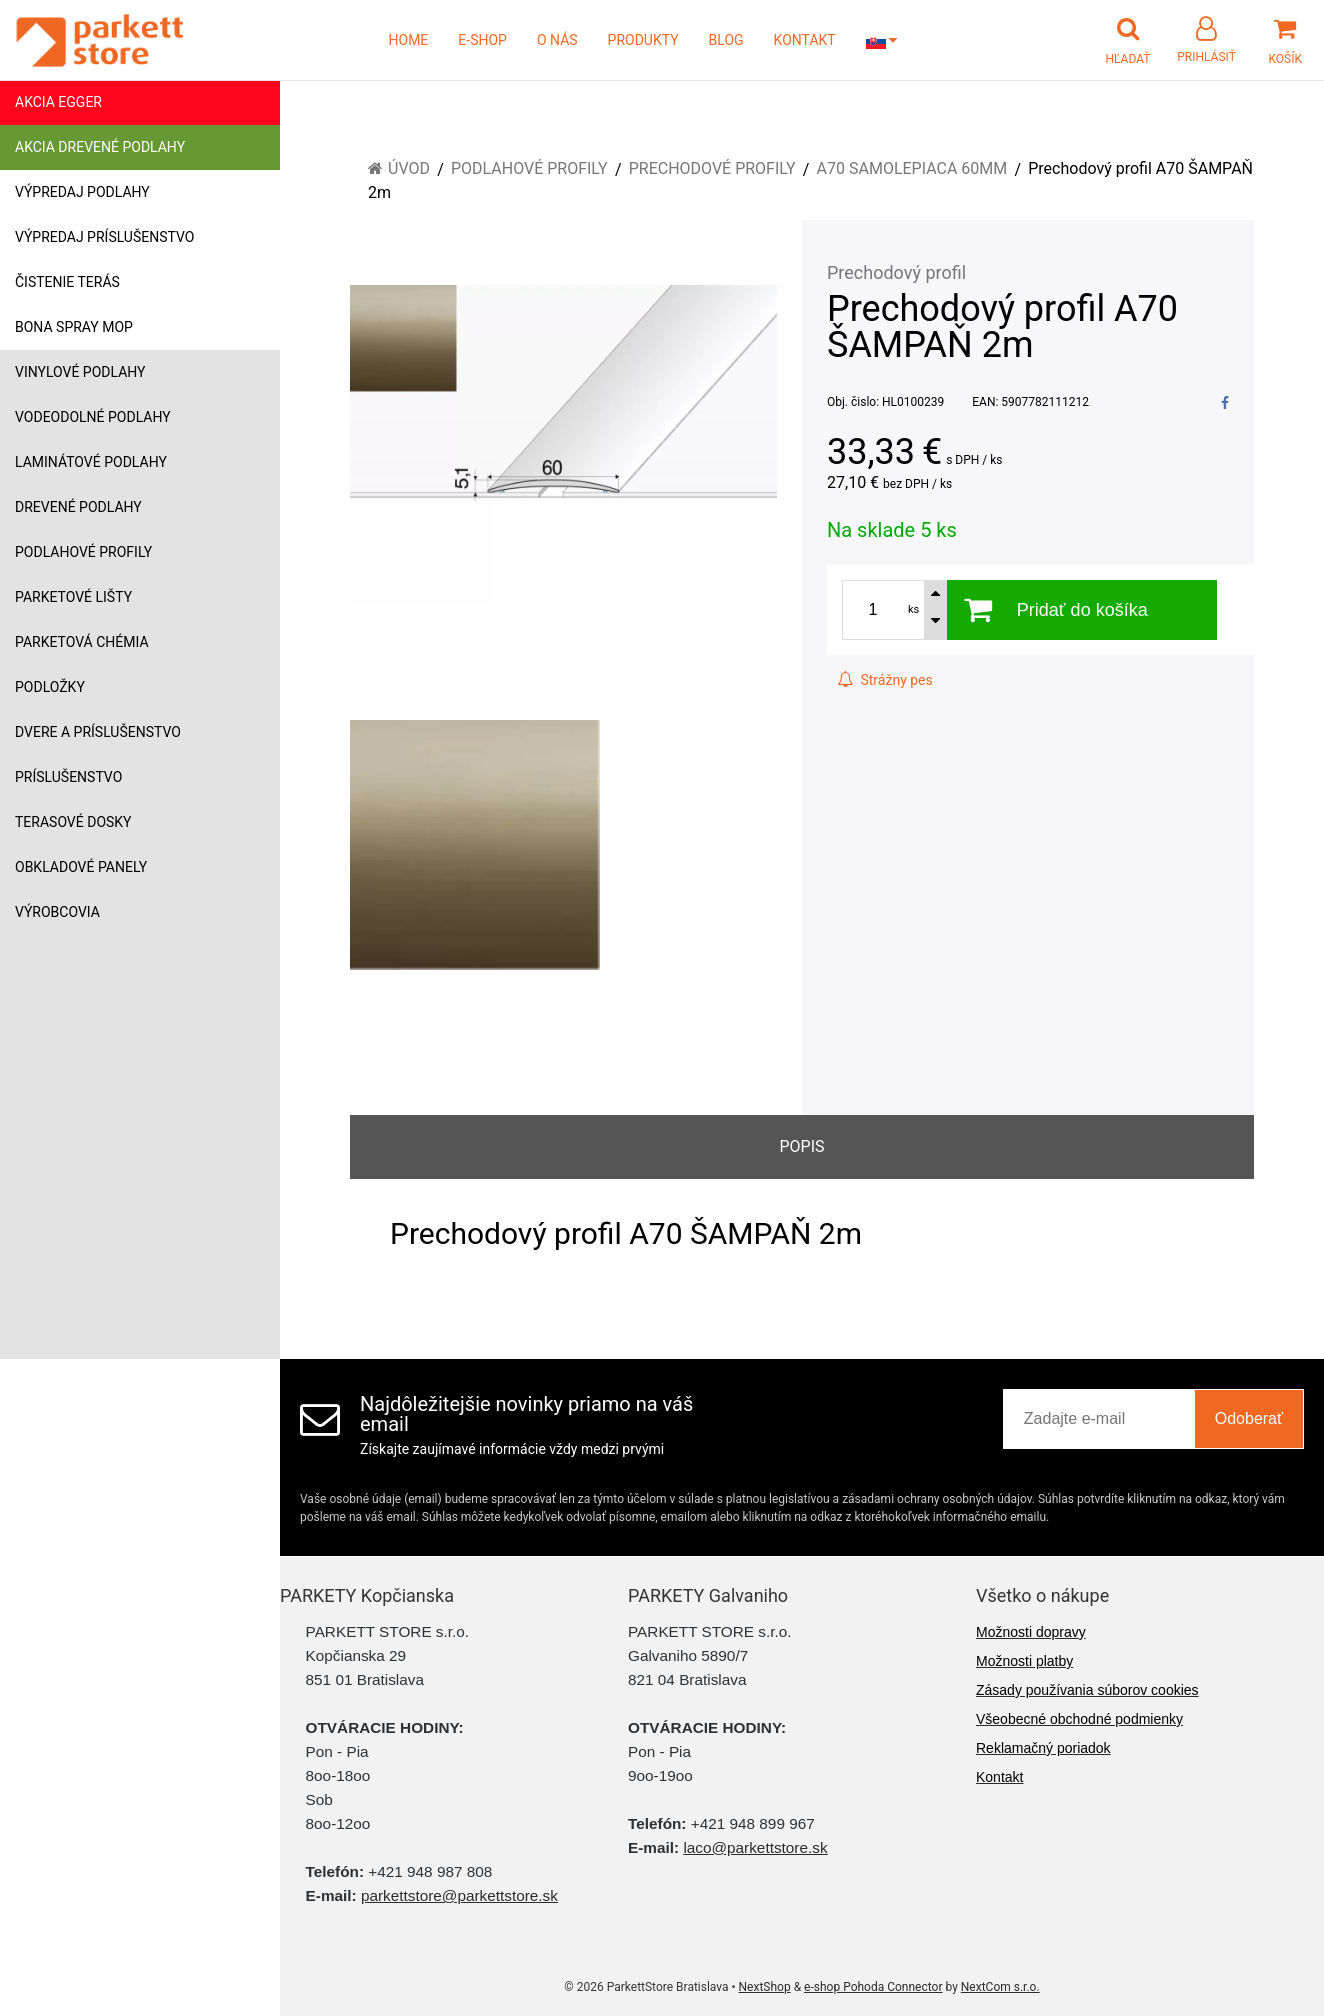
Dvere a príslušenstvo (98, 732)
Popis (801, 1146)
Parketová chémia (82, 642)
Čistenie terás (67, 282)
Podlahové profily (83, 552)
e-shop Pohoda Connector (873, 1987)
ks (913, 609)
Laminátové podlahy (91, 462)
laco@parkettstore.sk (755, 1847)
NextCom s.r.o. (1000, 1987)
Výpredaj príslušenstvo (104, 237)
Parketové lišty (73, 597)
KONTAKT (805, 40)
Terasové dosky (73, 822)
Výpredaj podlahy (82, 192)
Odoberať (1249, 1418)
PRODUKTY (643, 40)
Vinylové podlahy (80, 372)
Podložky (50, 687)
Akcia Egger (58, 102)
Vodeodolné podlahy (93, 417)
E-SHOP (482, 40)
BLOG (726, 40)
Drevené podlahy (78, 507)
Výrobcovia (57, 912)
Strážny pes (885, 680)
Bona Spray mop (74, 327)
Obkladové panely (81, 867)
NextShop (765, 1987)
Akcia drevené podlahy (100, 147)
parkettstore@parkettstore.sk (459, 1895)
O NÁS (557, 40)
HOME (409, 40)
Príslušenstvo (68, 777)
